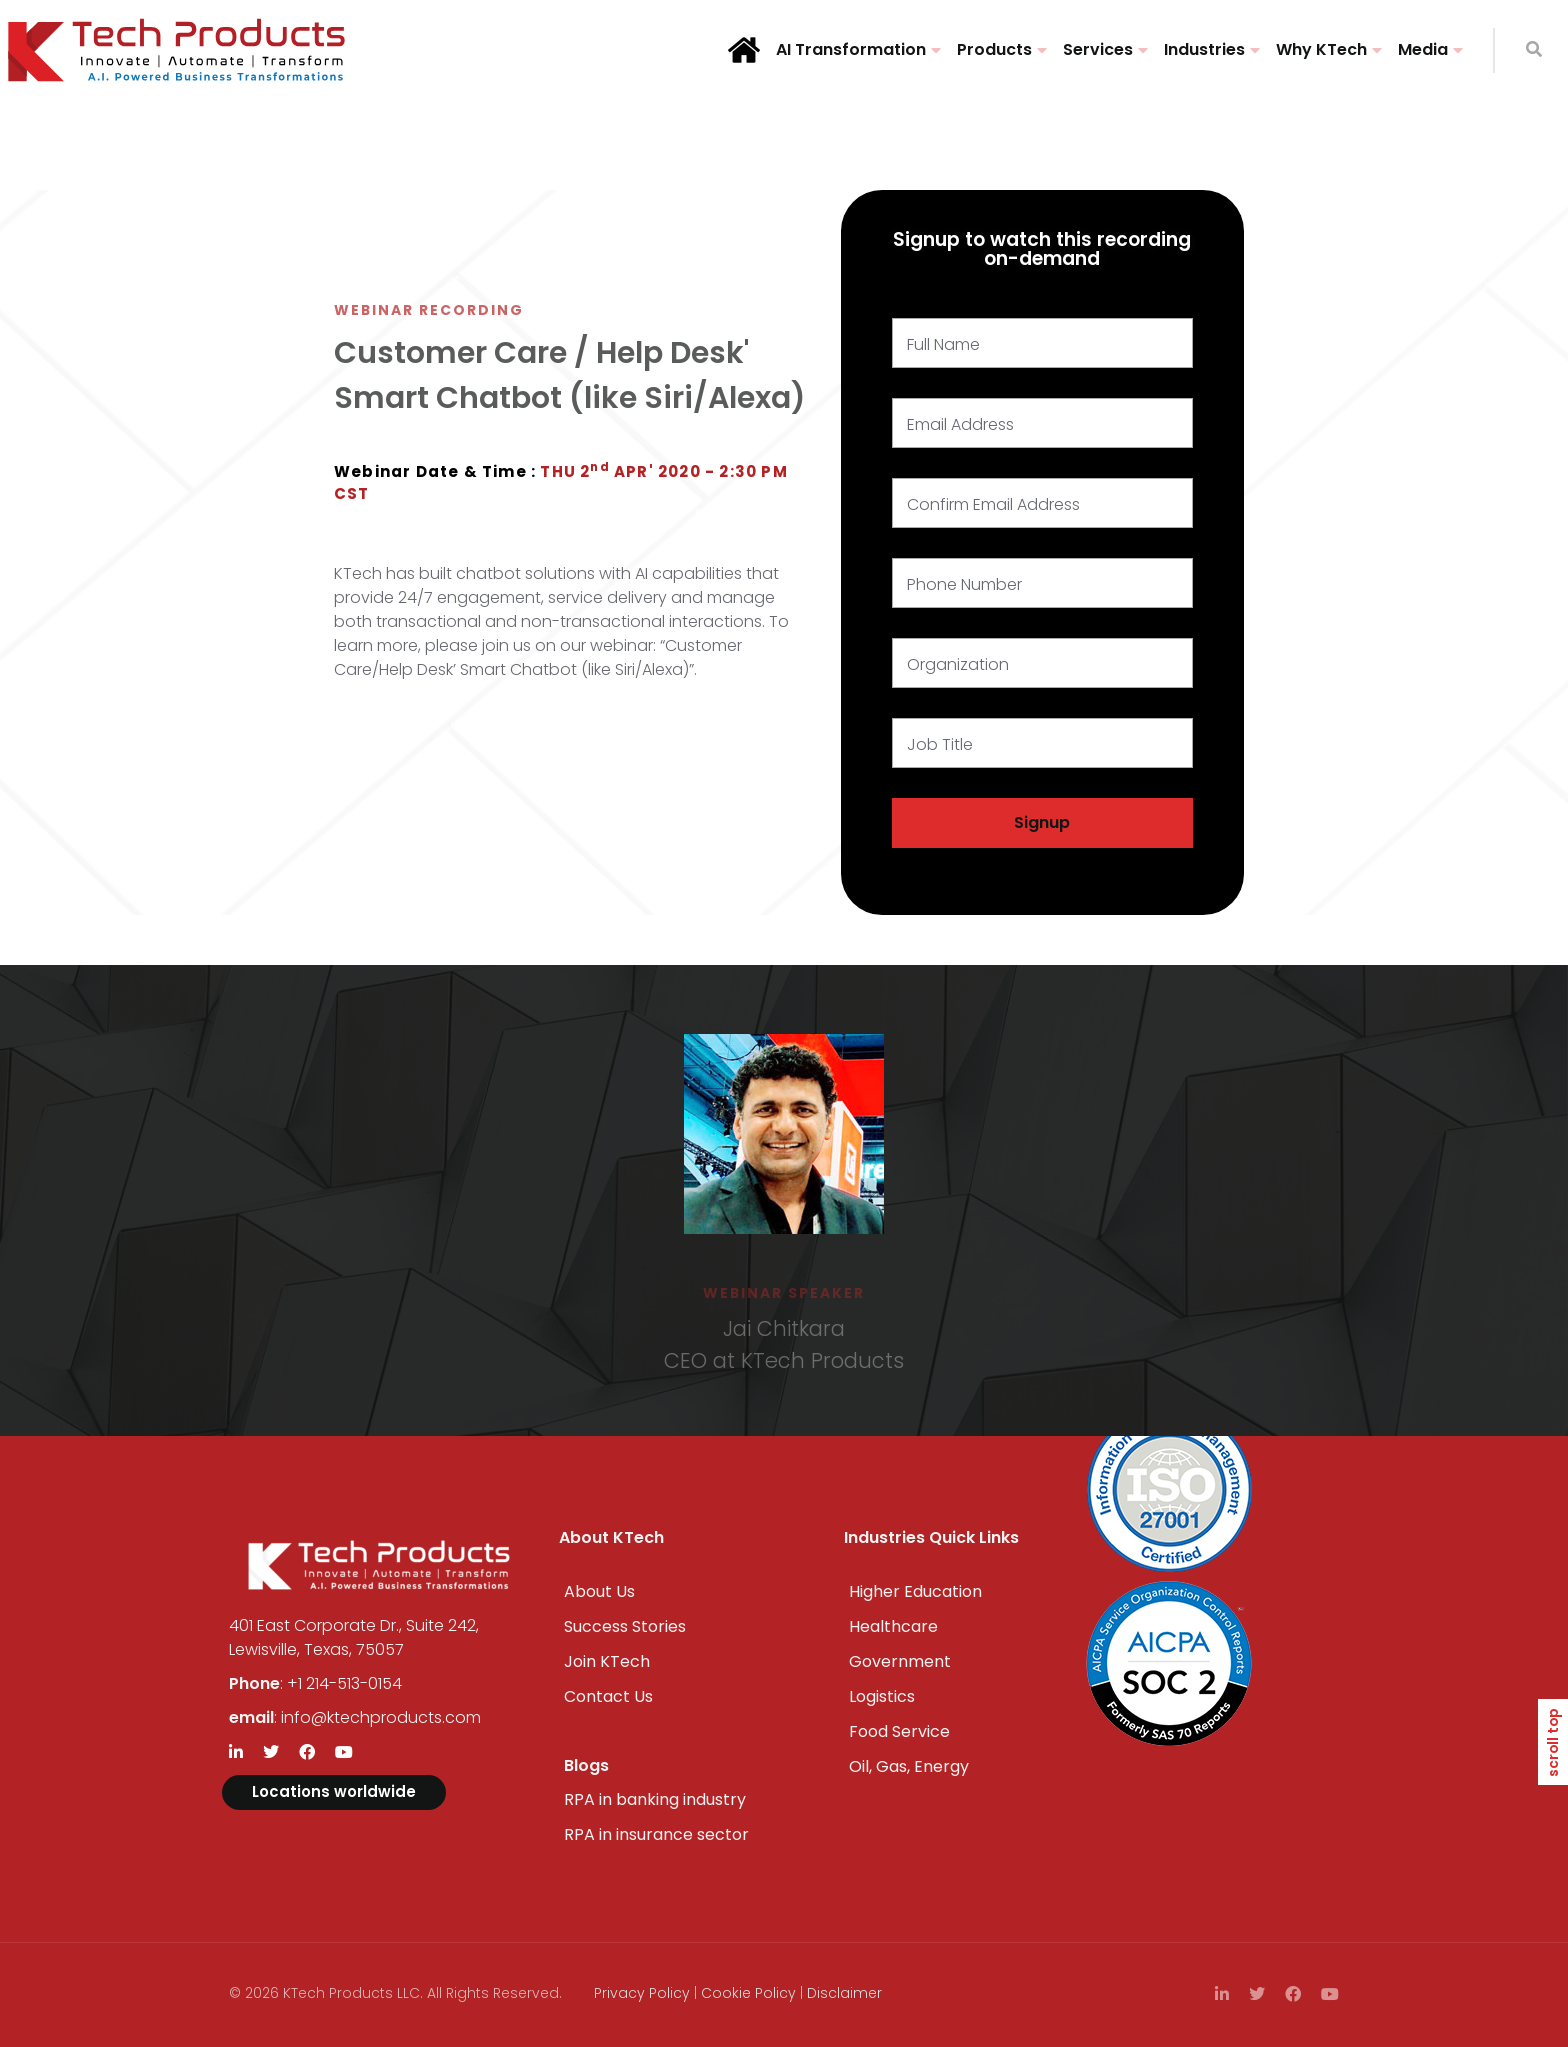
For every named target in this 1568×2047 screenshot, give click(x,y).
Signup (1042, 822)
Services (1098, 49)
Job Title (940, 744)
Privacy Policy (642, 1993)
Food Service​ (899, 1731)
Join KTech (607, 1661)
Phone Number (964, 584)
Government (900, 1661)
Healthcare (893, 1626)
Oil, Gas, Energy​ (909, 1766)
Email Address (960, 424)
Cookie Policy (748, 1993)
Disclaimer (844, 1993)
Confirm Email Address (993, 504)
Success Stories (625, 1626)
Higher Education (915, 1591)
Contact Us (608, 1696)
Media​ (1423, 49)
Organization (958, 664)
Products (994, 49)
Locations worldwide (334, 1791)
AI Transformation (851, 49)
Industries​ (1204, 49)
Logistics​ (882, 1696)
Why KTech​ (1321, 49)
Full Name (943, 344)
